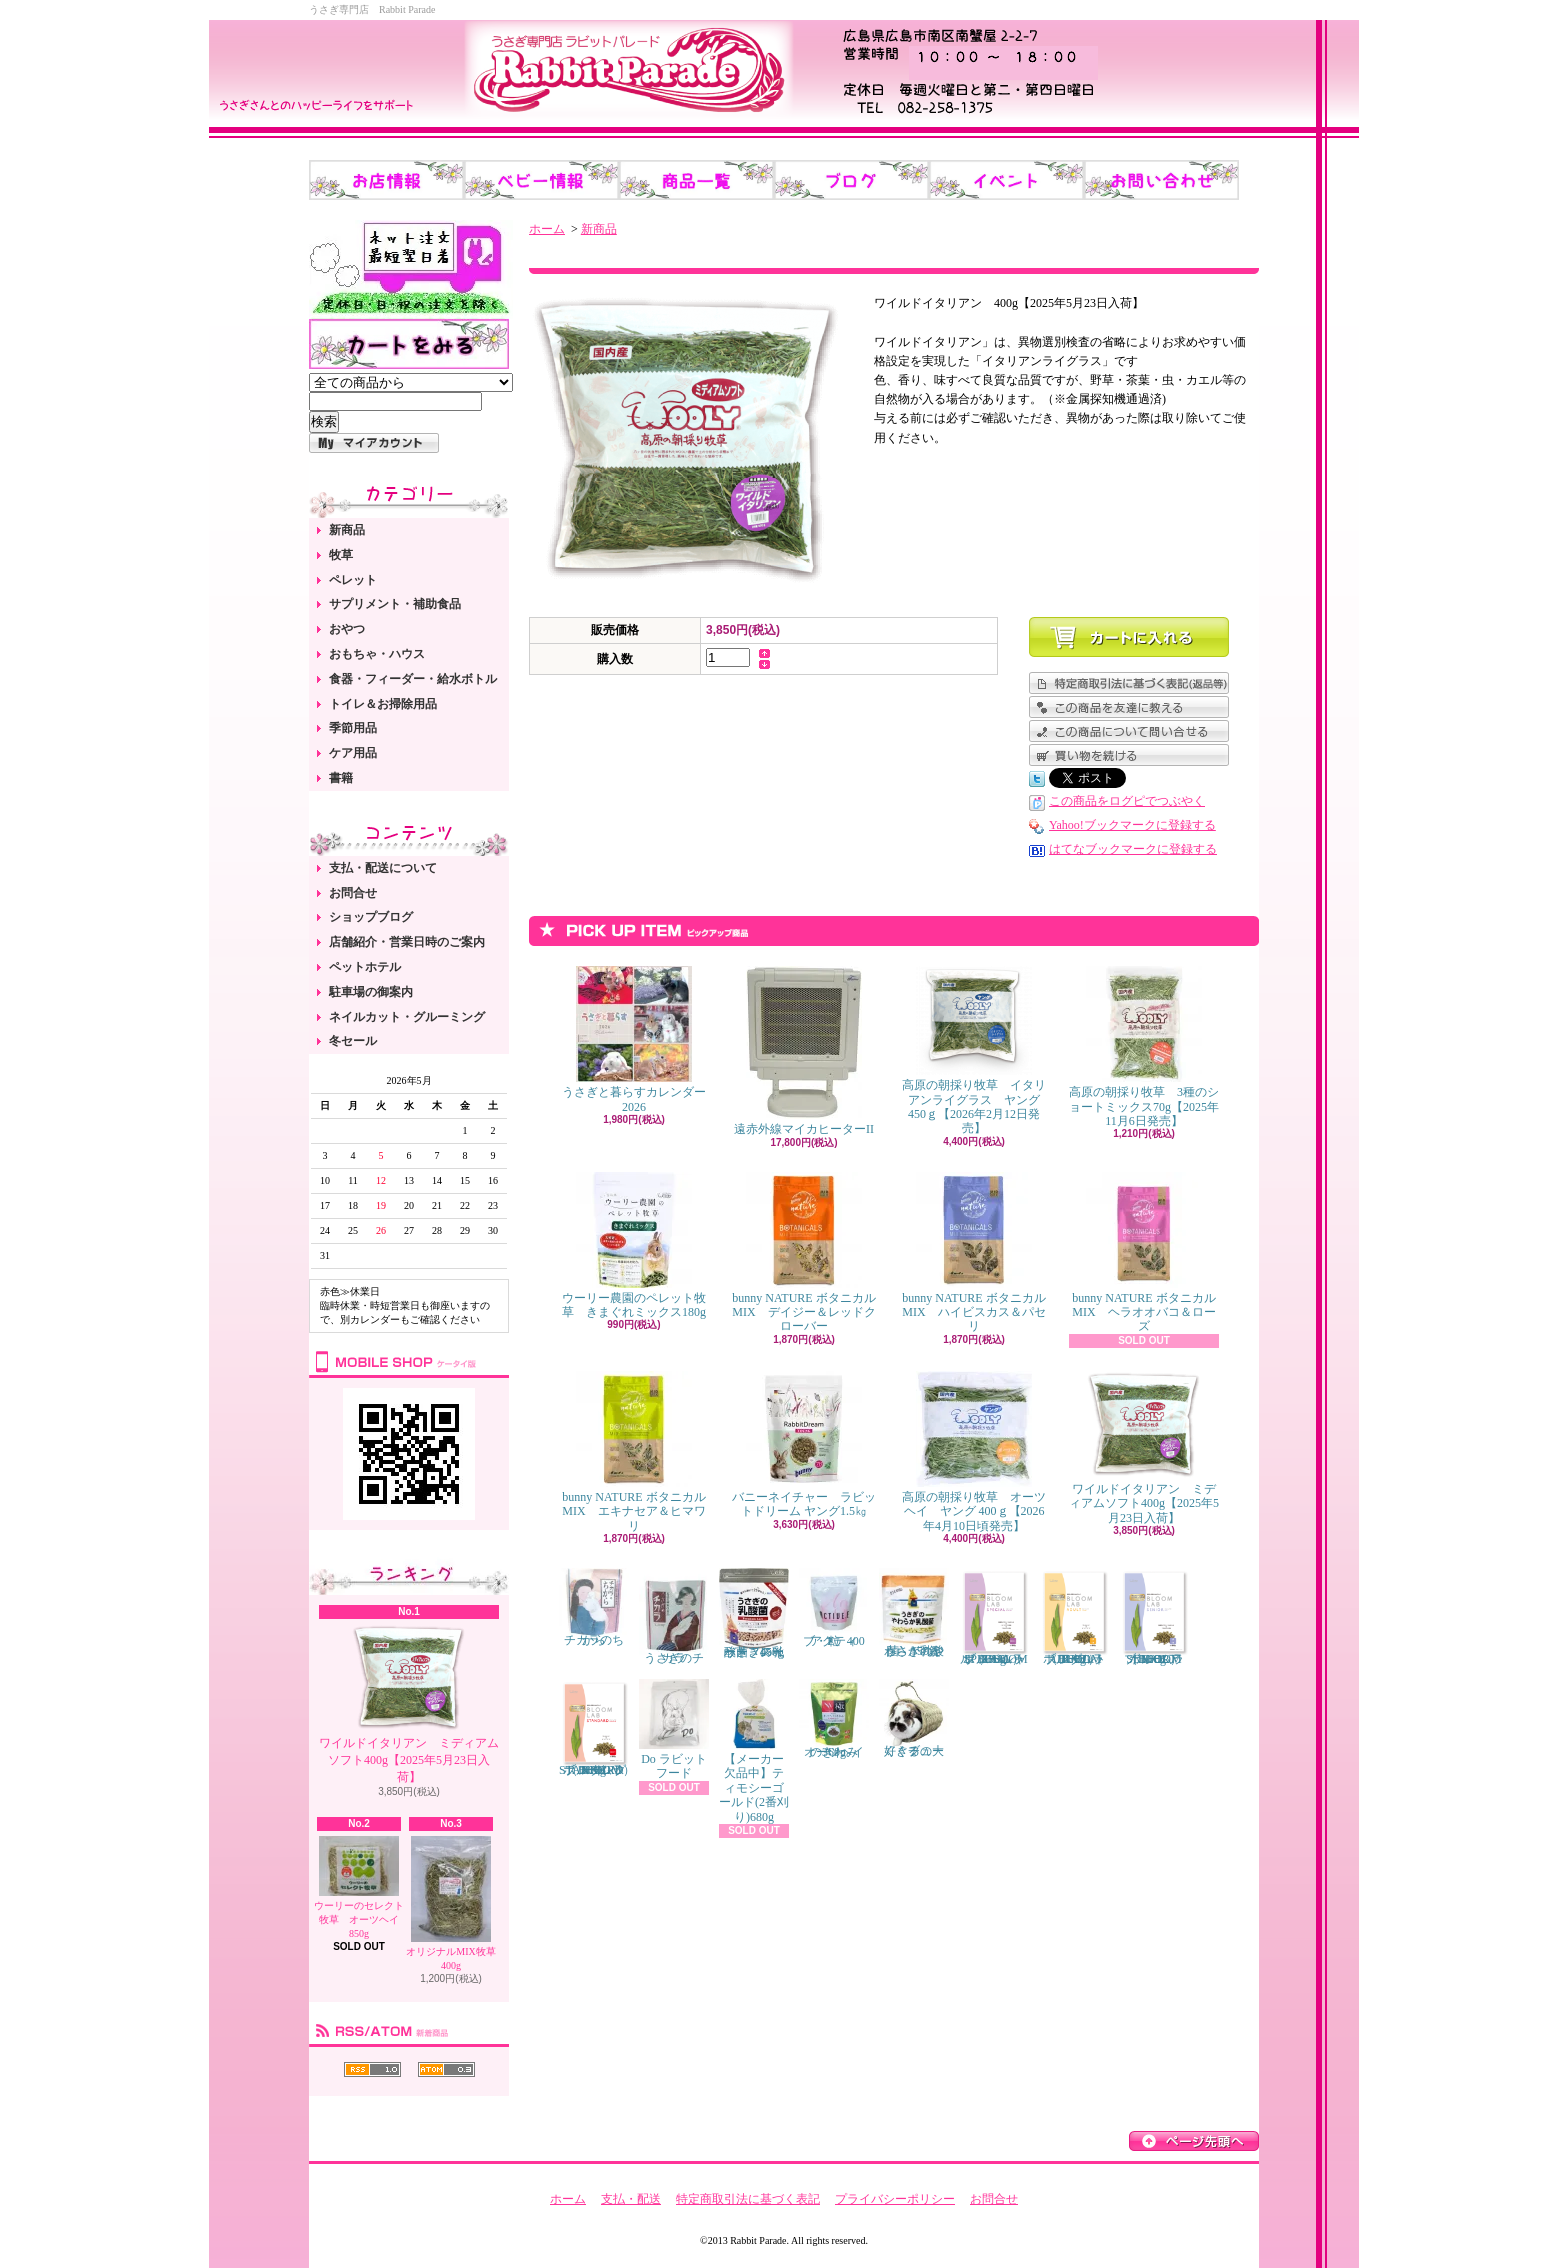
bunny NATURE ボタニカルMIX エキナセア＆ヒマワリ (633, 1452)
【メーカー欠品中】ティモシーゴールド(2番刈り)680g (754, 1751)
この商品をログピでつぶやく (1127, 801)
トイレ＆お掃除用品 (383, 704)
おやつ (347, 629)
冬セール (353, 1041)
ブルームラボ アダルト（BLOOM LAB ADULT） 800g (1074, 1617)
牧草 (341, 555)
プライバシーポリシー (895, 2199)
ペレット (353, 580)
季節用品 (353, 728)
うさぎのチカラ (674, 1617)
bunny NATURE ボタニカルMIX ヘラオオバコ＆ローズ (1143, 1253)
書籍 (341, 778)
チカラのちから (594, 1607)
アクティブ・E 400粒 (834, 1608)
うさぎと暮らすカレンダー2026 (634, 1039)
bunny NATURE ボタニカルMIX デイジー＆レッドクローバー (803, 1253)
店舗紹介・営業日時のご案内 (407, 942)
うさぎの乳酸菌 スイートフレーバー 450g (754, 1613)
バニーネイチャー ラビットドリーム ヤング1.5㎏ (804, 1444)
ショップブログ (371, 917)
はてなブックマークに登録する (1133, 849)
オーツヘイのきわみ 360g (834, 1719)
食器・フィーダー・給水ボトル (413, 679)
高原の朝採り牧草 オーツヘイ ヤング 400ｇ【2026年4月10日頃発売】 (974, 1452)
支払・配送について (383, 868)
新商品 (347, 530)
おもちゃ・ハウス (377, 654)
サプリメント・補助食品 (395, 604)
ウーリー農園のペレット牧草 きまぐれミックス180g (634, 1245)
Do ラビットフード (674, 1729)
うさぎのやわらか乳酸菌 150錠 (914, 1613)
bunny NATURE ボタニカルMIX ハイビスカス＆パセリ (973, 1253)
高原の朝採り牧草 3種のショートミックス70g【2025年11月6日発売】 (1144, 1047)
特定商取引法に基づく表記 (748, 2199)
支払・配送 (631, 2199)
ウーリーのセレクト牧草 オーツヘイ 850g (361, 1887)
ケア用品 (353, 753)
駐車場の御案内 (371, 992)
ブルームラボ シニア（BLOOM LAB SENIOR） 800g (1154, 1617)
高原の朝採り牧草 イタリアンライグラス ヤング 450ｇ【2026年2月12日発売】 (974, 1050)
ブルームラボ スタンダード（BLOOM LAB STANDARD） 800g (597, 1728)
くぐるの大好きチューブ (914, 1718)
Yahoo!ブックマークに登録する (1132, 825)
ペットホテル (365, 967)
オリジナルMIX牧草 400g (450, 1903)
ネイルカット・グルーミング (407, 1017)
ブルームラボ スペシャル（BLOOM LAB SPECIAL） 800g (994, 1617)
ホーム (547, 229)
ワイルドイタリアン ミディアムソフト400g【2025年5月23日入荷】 (409, 1704)
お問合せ (353, 893)
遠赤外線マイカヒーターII (804, 1051)
